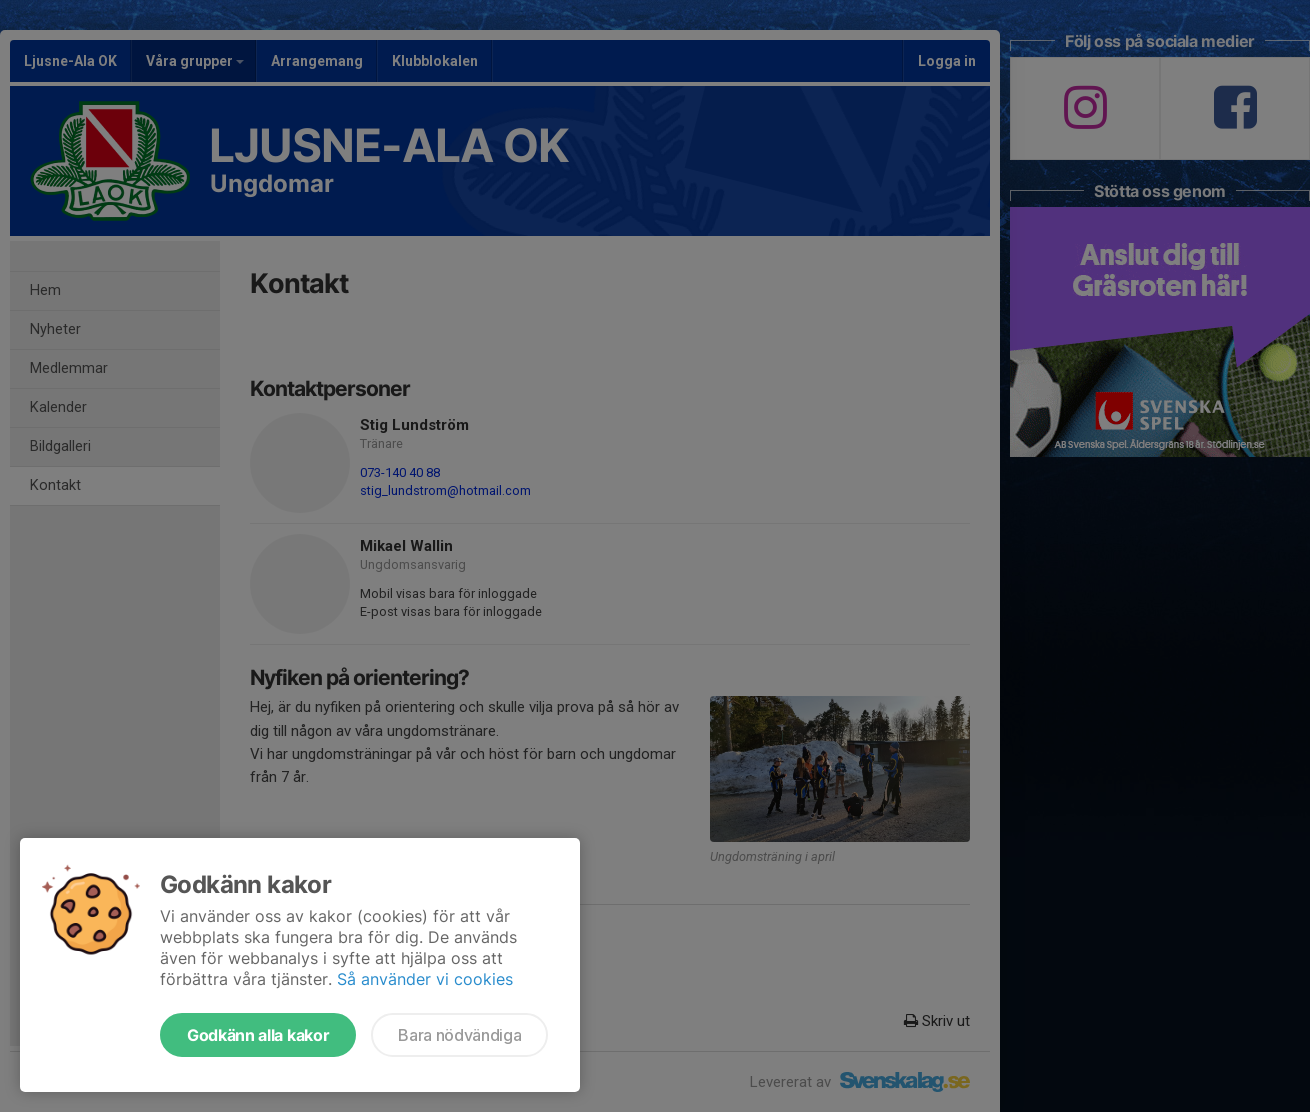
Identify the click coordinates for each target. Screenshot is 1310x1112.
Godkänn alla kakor (258, 1035)
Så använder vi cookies (425, 979)
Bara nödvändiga (459, 1035)
